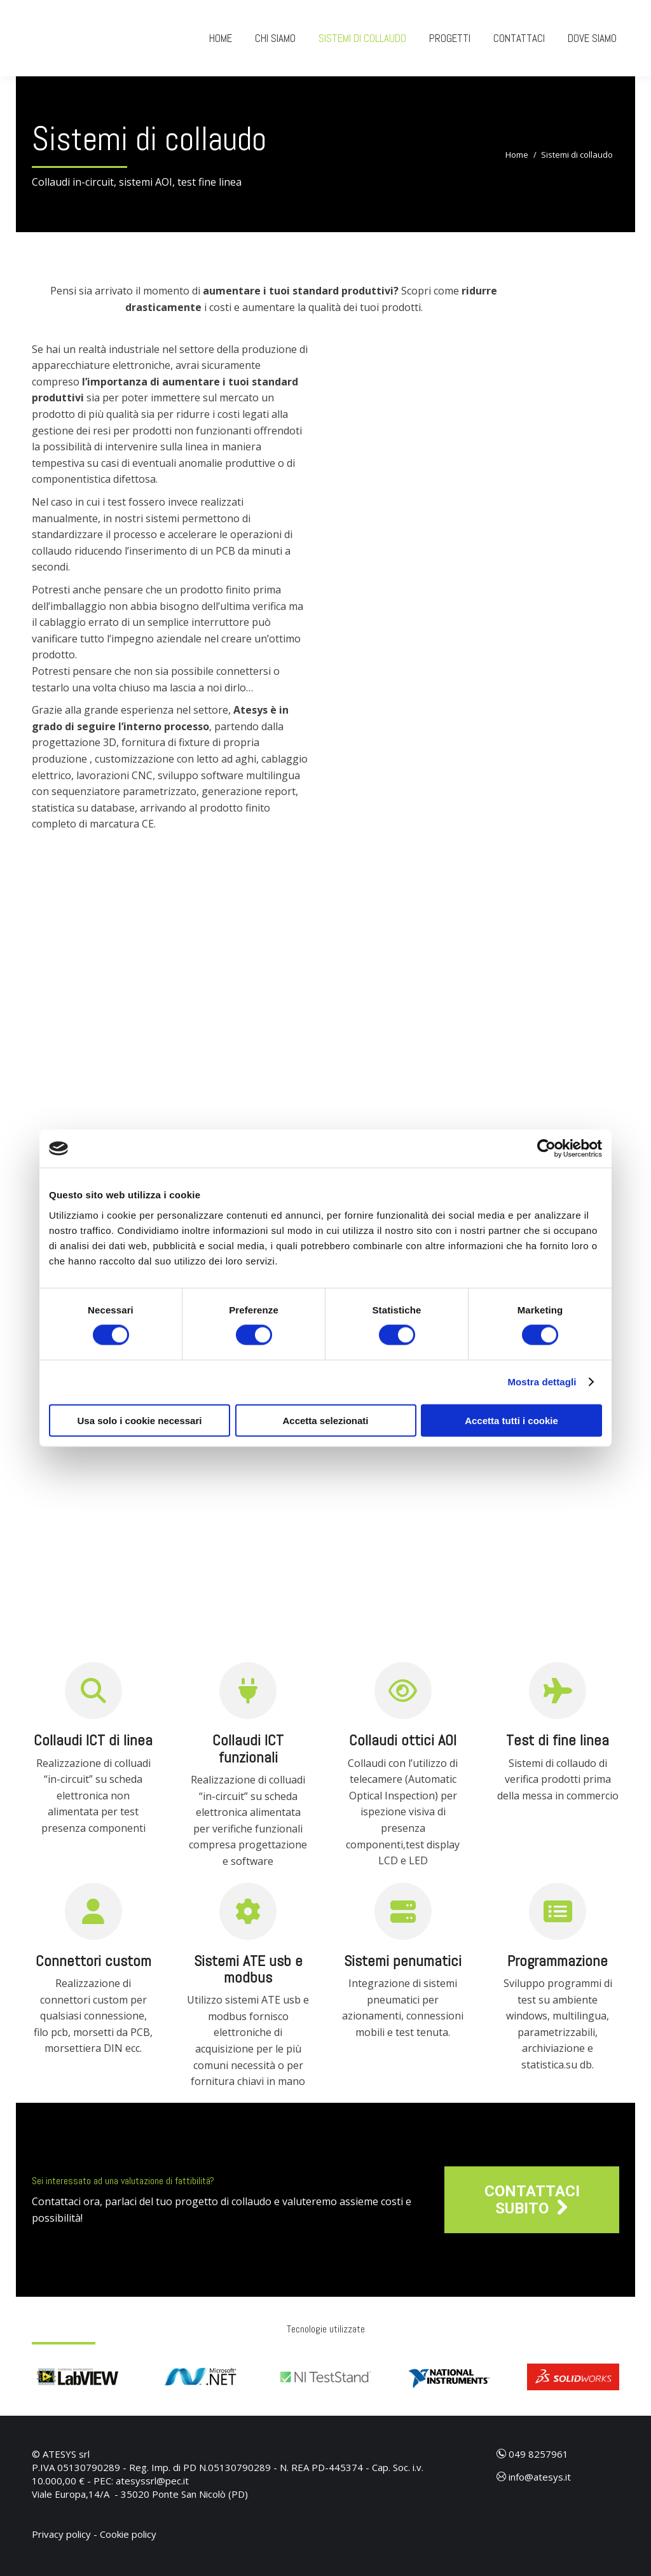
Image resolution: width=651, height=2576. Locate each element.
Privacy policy (61, 2534)
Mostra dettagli (541, 1381)
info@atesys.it (534, 2476)
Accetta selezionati (325, 1420)
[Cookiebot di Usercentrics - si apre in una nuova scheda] (546, 1148)
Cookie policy (128, 2534)
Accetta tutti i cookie (511, 1420)
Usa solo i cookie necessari (140, 1420)
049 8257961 (532, 2454)
